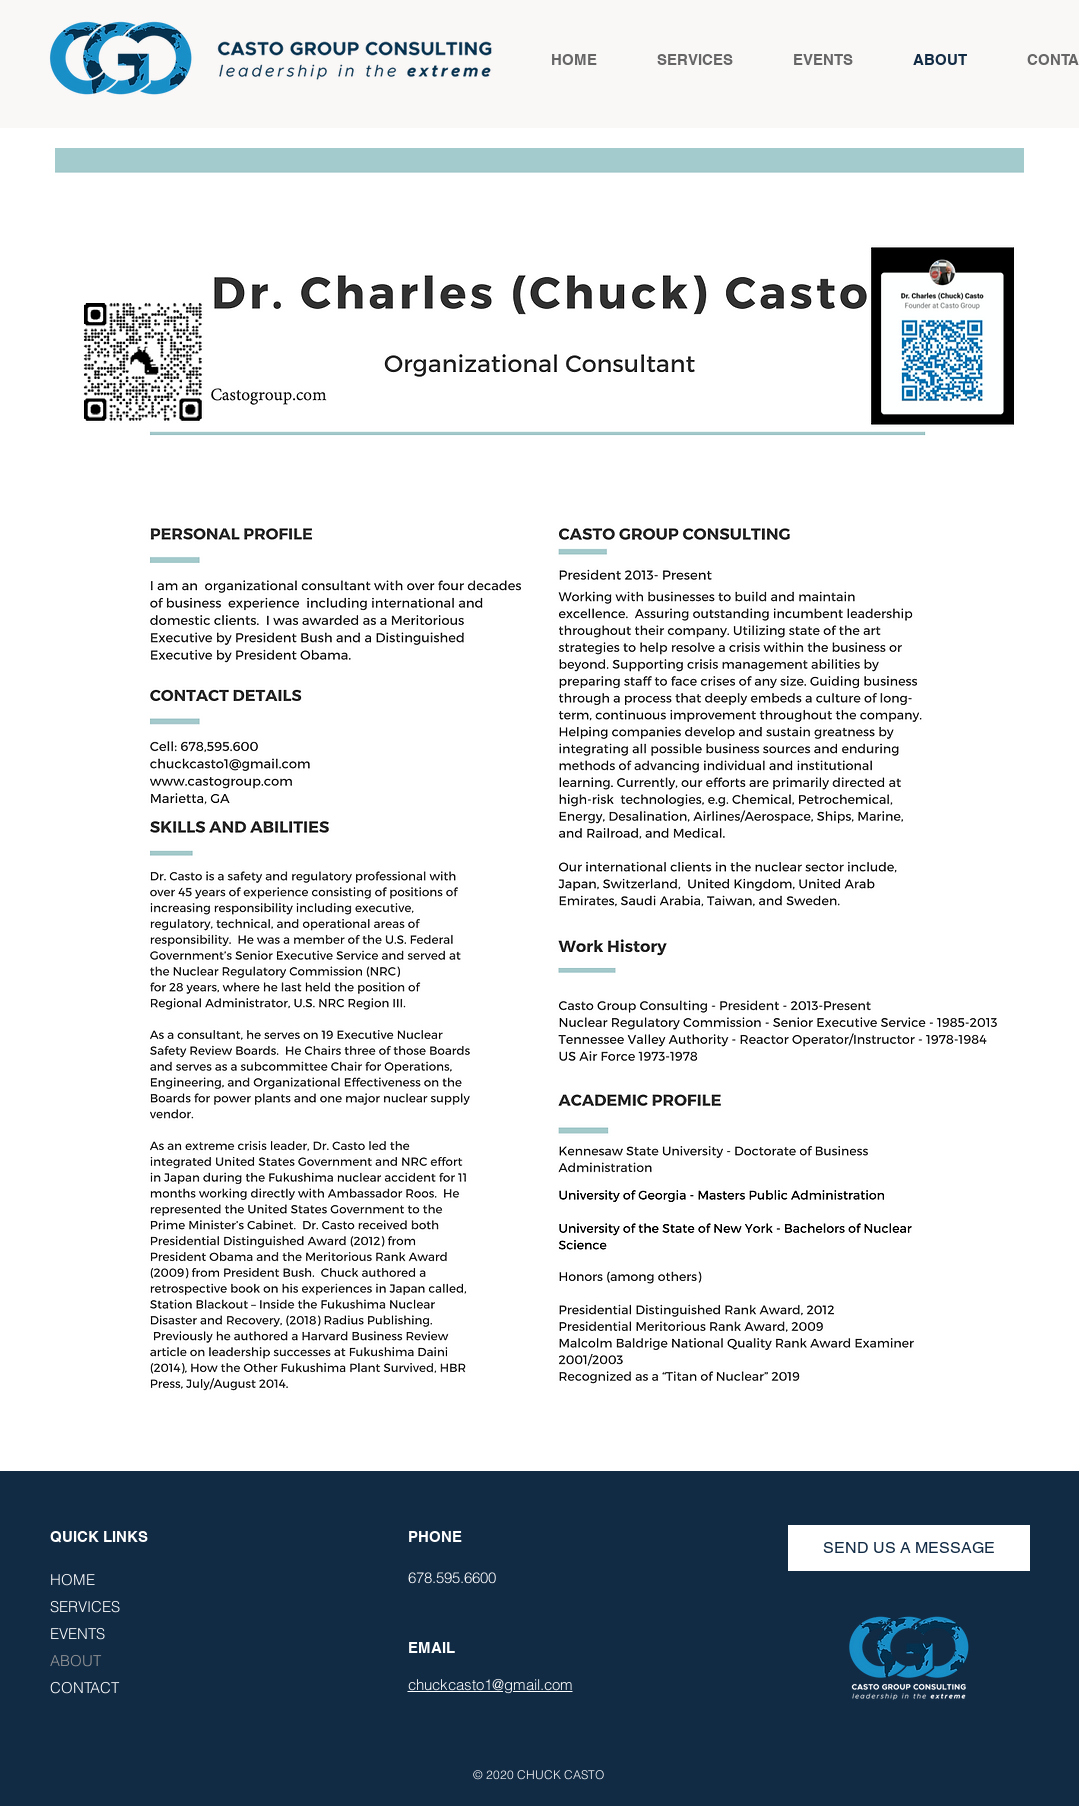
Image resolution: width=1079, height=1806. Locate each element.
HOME (72, 1579)
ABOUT (75, 1660)
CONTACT (84, 1687)
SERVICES (85, 1606)
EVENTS (77, 1633)
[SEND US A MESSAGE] (909, 1548)
